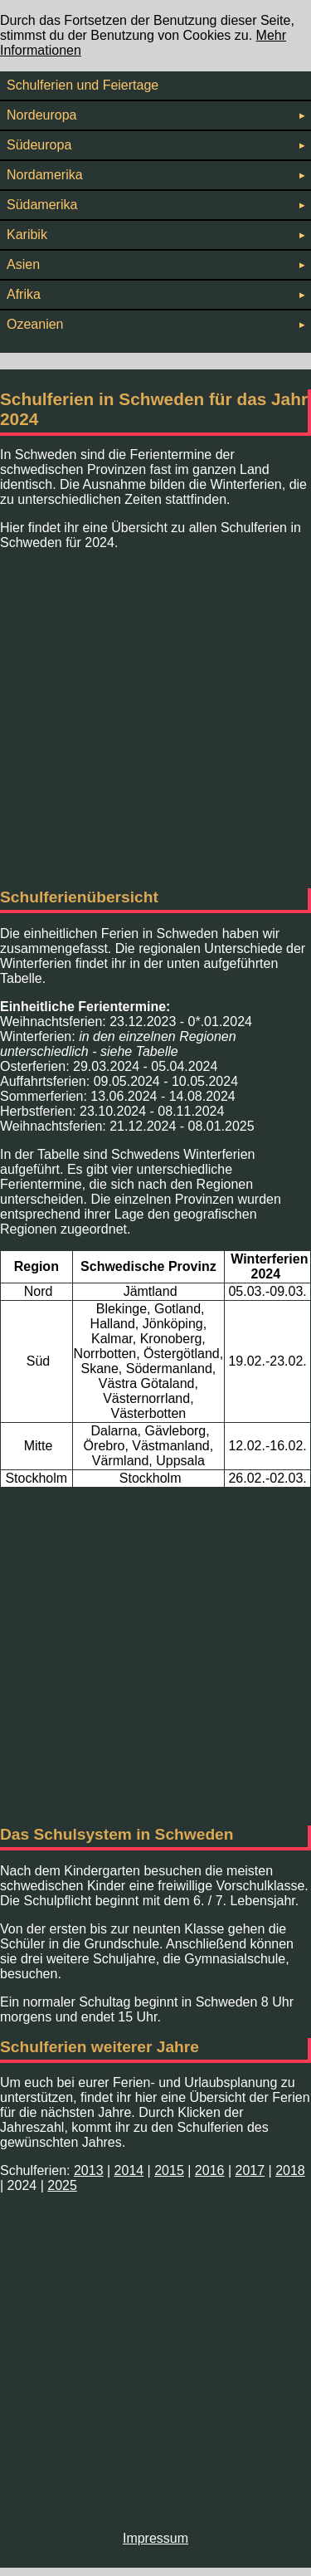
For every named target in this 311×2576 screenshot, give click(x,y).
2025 (62, 2185)
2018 (290, 2170)
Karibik (155, 234)
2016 (210, 2170)
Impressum (155, 2538)
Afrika (155, 294)
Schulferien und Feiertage (82, 85)
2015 (169, 2170)
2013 (89, 2170)
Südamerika (155, 205)
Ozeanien (155, 324)
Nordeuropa (155, 115)
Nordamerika (155, 175)
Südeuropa (155, 145)
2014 (129, 2170)
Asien (155, 264)
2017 (250, 2170)
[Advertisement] (155, 719)
